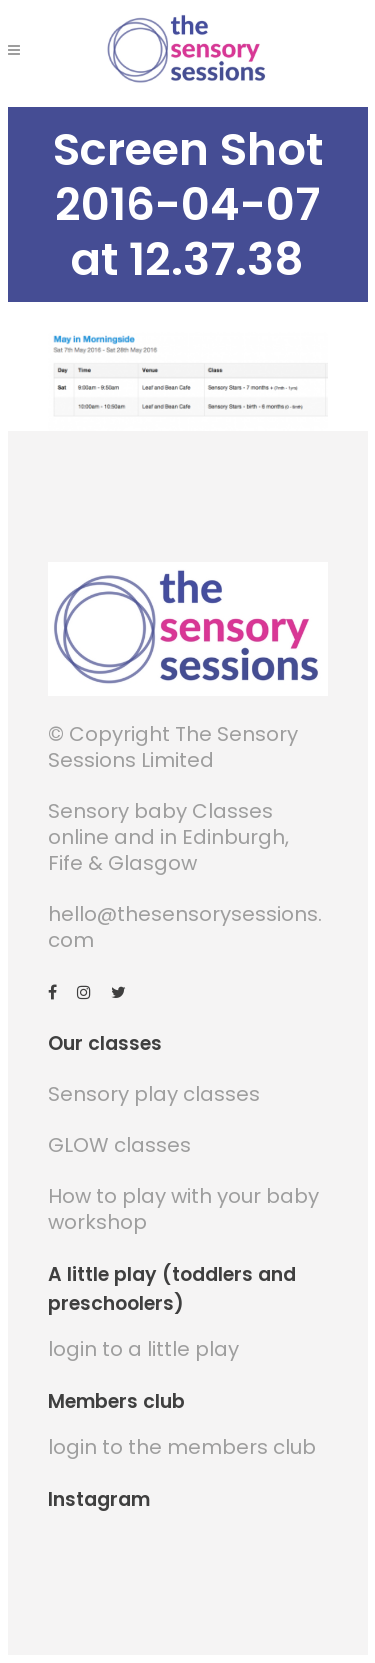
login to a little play (143, 1350)
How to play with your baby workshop (183, 1210)
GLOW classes (119, 1146)
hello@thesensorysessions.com (185, 928)
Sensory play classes (154, 1095)
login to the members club (182, 1448)
